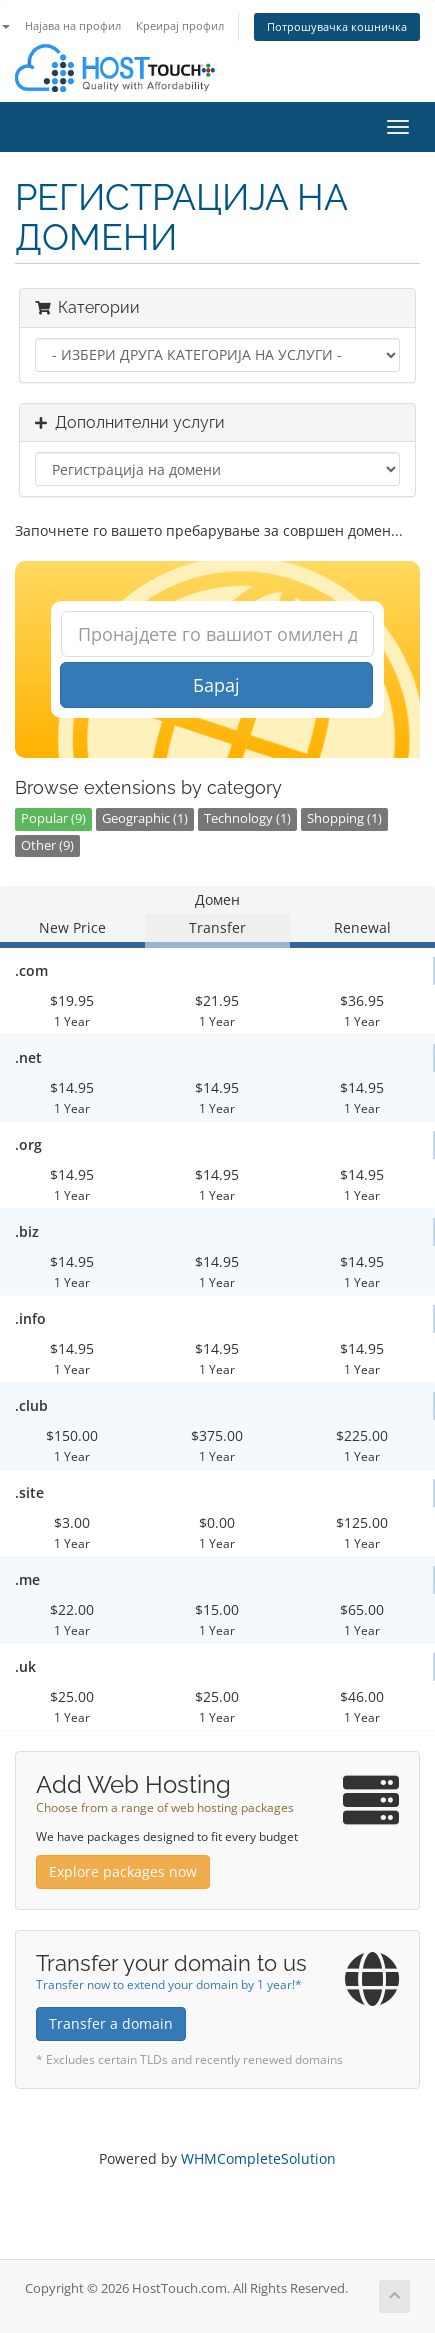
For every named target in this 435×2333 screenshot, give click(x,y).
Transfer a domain (111, 2023)
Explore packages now (123, 1871)
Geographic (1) (145, 818)
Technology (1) (247, 818)
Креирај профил (180, 25)
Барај (216, 685)
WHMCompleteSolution (258, 2158)
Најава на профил (73, 25)
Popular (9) (53, 818)
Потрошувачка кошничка (337, 26)
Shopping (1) (344, 818)
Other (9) (47, 845)
